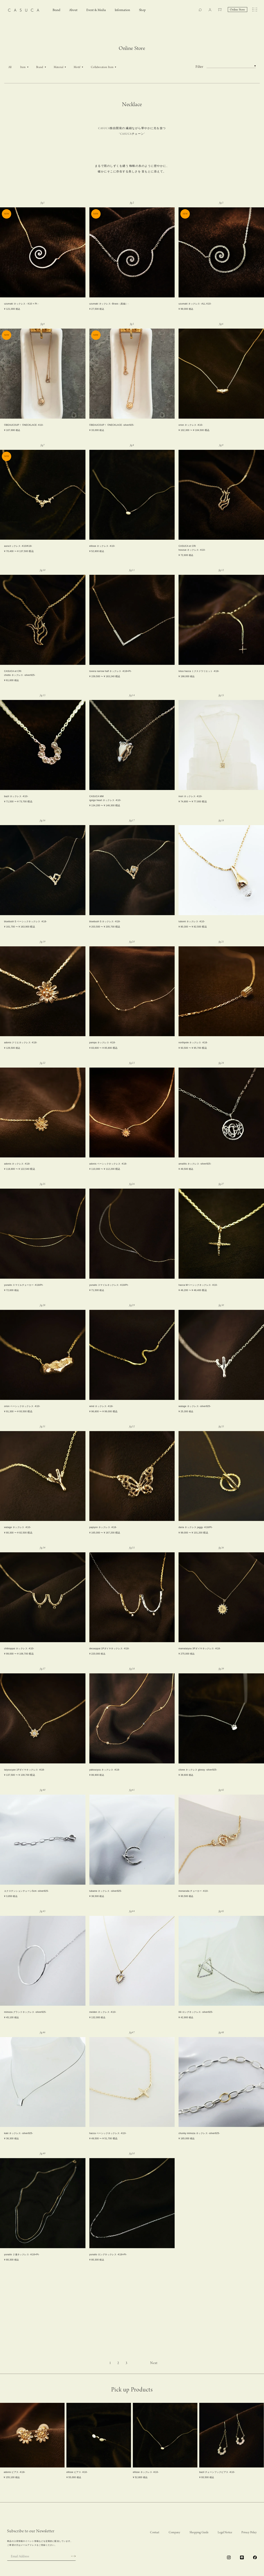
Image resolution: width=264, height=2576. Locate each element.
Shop (143, 11)
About (74, 11)
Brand (57, 11)
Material (58, 67)
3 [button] (126, 2363)
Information (123, 11)
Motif (77, 67)
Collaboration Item (102, 67)
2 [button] (118, 2363)
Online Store (237, 11)
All (10, 67)
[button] (144, 2363)
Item (23, 67)
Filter (199, 66)
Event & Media (97, 11)
